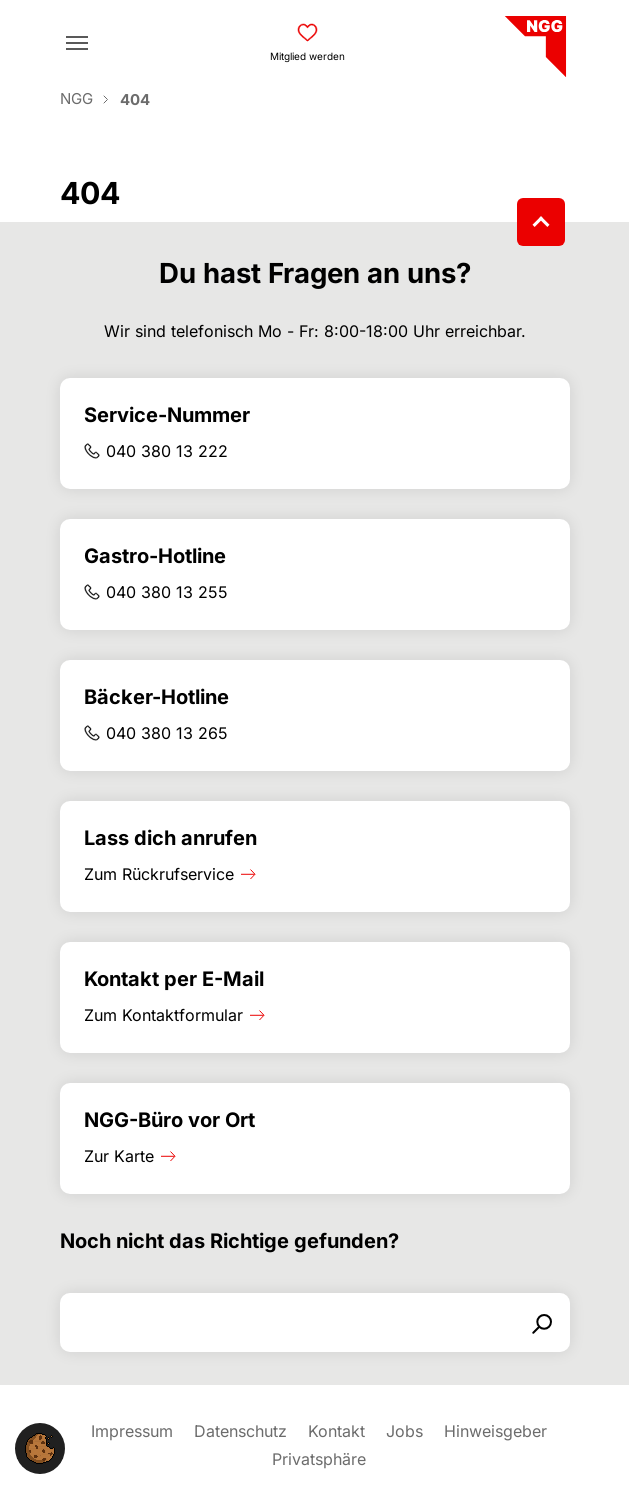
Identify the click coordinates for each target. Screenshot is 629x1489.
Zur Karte (119, 1156)
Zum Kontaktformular (163, 1015)
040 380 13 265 (167, 733)
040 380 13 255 (167, 592)
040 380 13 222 (167, 451)
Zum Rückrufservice (159, 874)
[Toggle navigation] (77, 43)
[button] (40, 1447)
